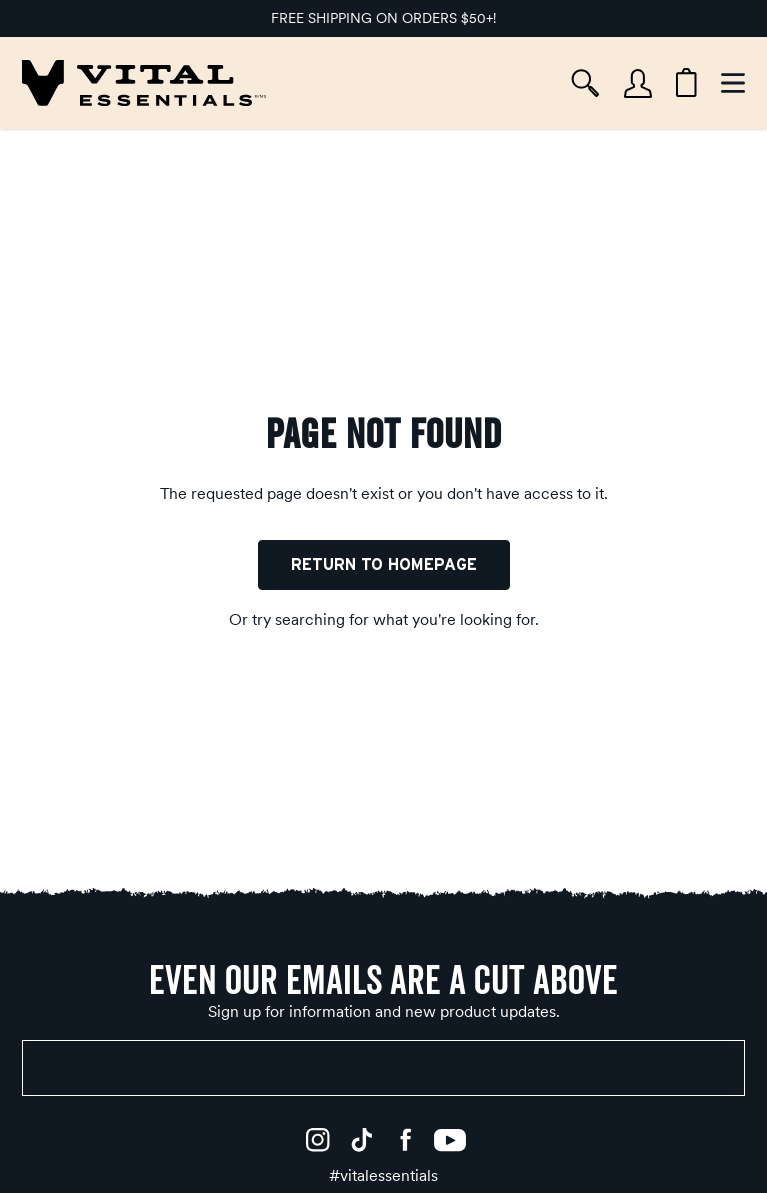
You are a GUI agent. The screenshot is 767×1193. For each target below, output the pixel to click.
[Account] (638, 83)
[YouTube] (450, 1140)
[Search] (585, 83)
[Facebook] (406, 1140)
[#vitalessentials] (383, 1175)
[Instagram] (318, 1140)
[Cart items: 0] (686, 83)
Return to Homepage (384, 565)
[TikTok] (362, 1140)
